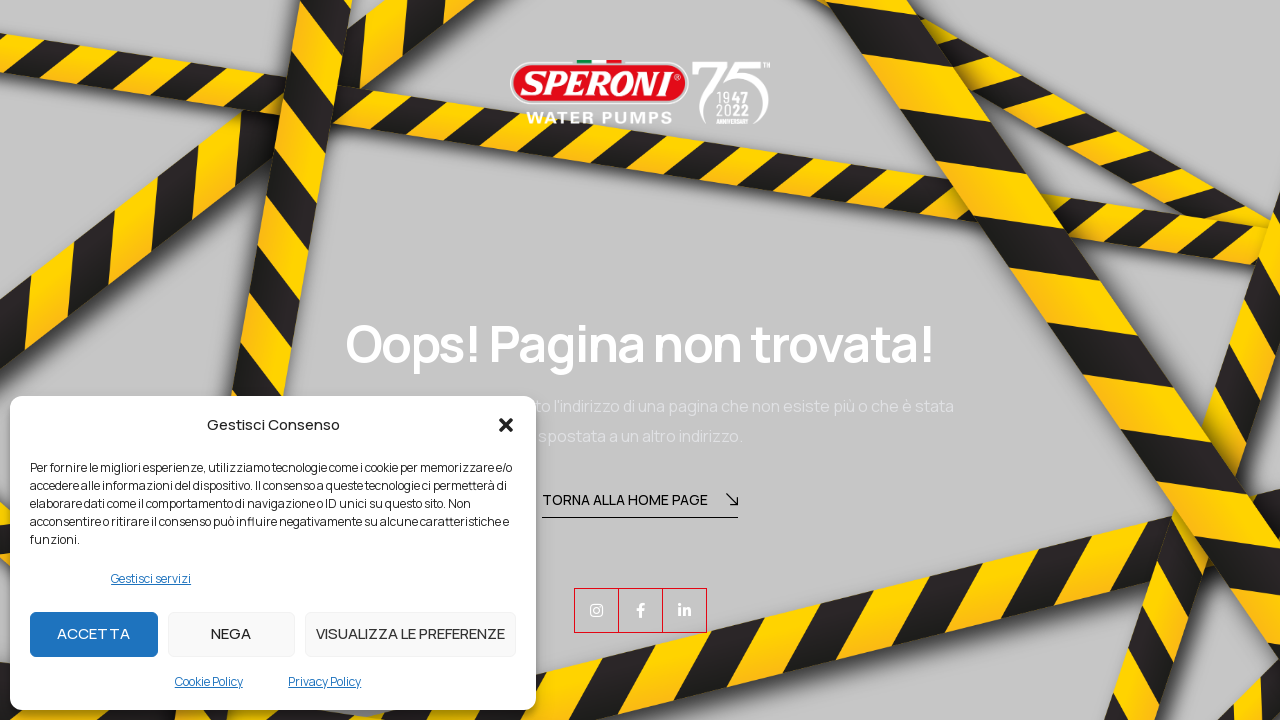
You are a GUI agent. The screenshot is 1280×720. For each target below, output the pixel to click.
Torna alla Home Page (640, 501)
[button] (506, 425)
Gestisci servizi (151, 578)
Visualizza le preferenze (410, 633)
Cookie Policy (209, 681)
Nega (231, 633)
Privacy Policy (324, 681)
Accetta (93, 633)
